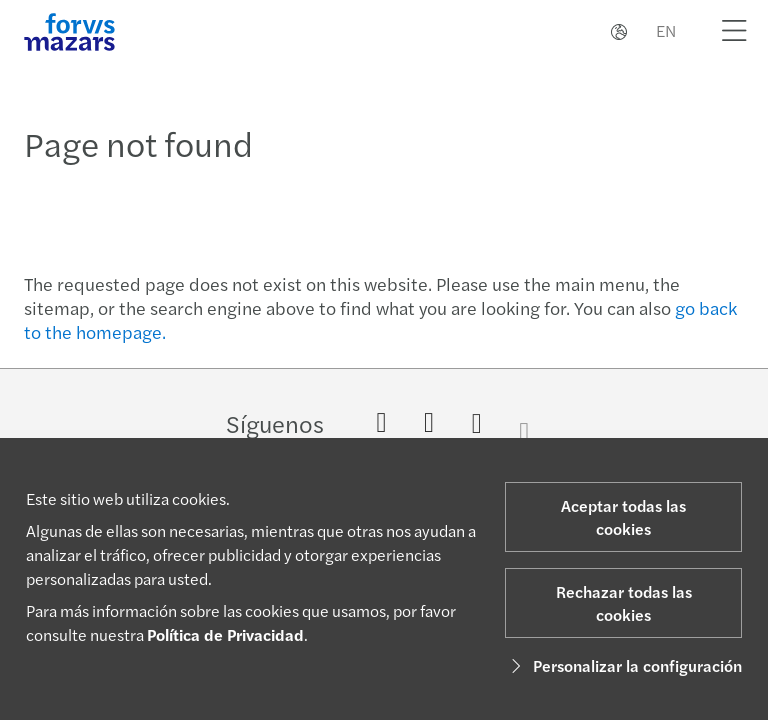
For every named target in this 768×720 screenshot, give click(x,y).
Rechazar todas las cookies (624, 603)
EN (666, 30)
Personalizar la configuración (623, 665)
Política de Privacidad (225, 634)
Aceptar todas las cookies (623, 517)
